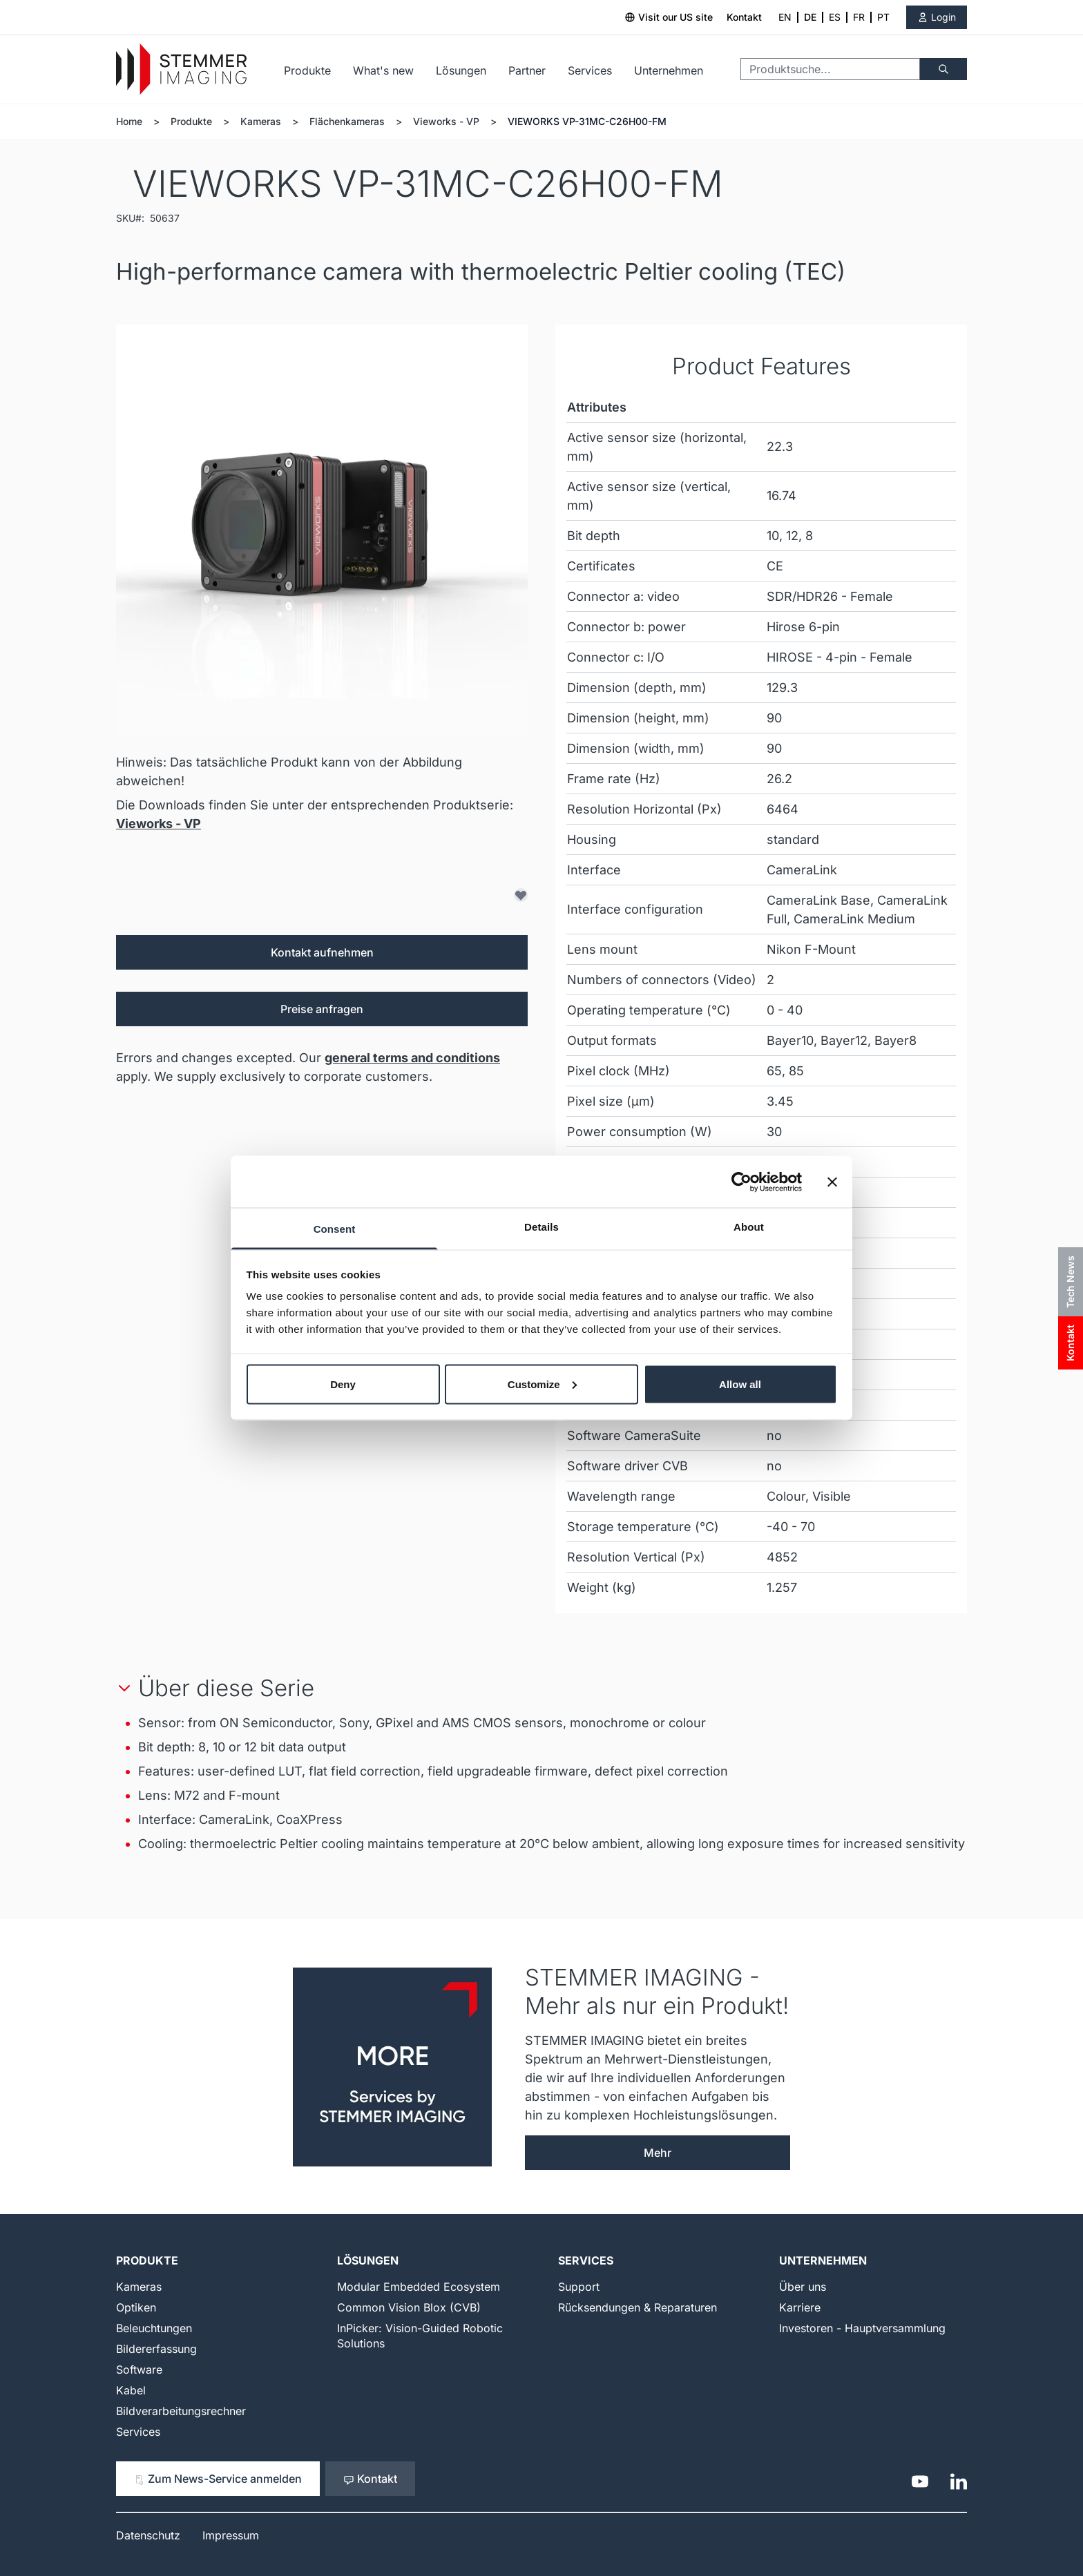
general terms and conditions (412, 1057)
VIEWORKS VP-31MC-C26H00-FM (587, 121)
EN (785, 17)
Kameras (260, 121)
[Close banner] (832, 1181)
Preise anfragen (321, 1009)
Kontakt (744, 17)
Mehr (657, 2153)
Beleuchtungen (154, 2328)
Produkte (307, 70)
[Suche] (943, 69)
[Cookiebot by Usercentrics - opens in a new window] (741, 1181)
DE (810, 17)
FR (859, 17)
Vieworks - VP (446, 121)
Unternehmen (668, 70)
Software (139, 2369)
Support (579, 2287)
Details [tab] (541, 1227)
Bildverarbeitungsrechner (181, 2411)
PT (883, 17)
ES (835, 17)
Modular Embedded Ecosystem (418, 2287)
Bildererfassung (156, 2349)
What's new (383, 70)
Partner (527, 70)
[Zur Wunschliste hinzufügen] (521, 895)
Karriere (800, 2307)
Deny (343, 1384)
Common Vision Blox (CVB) (409, 2307)
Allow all (740, 1384)
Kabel (131, 2390)
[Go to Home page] (181, 69)
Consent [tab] (335, 1229)
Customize (542, 1384)
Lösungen (461, 70)
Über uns (802, 2287)
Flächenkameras (347, 121)
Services (590, 70)
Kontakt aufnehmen (322, 952)
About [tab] (749, 1227)
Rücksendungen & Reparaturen (637, 2307)
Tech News (1070, 1282)
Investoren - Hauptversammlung (862, 2328)
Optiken (136, 2307)
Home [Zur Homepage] (129, 121)
